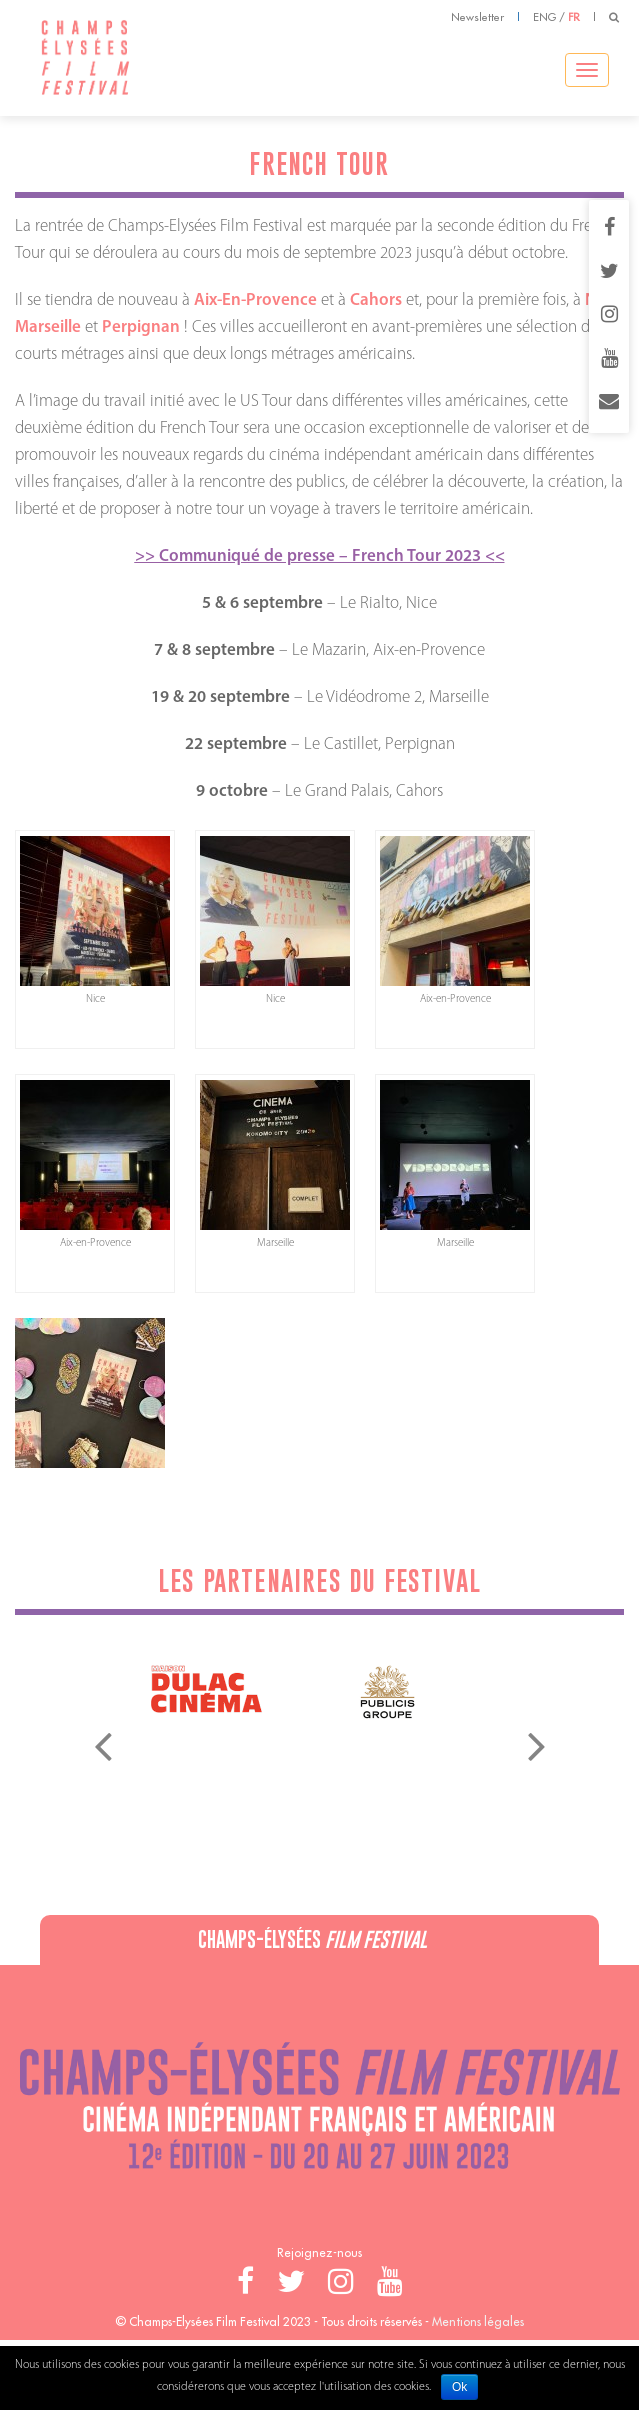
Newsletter (477, 17)
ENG (544, 17)
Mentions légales (478, 2321)
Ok (459, 2387)
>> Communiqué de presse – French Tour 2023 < (315, 556)
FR (574, 17)
